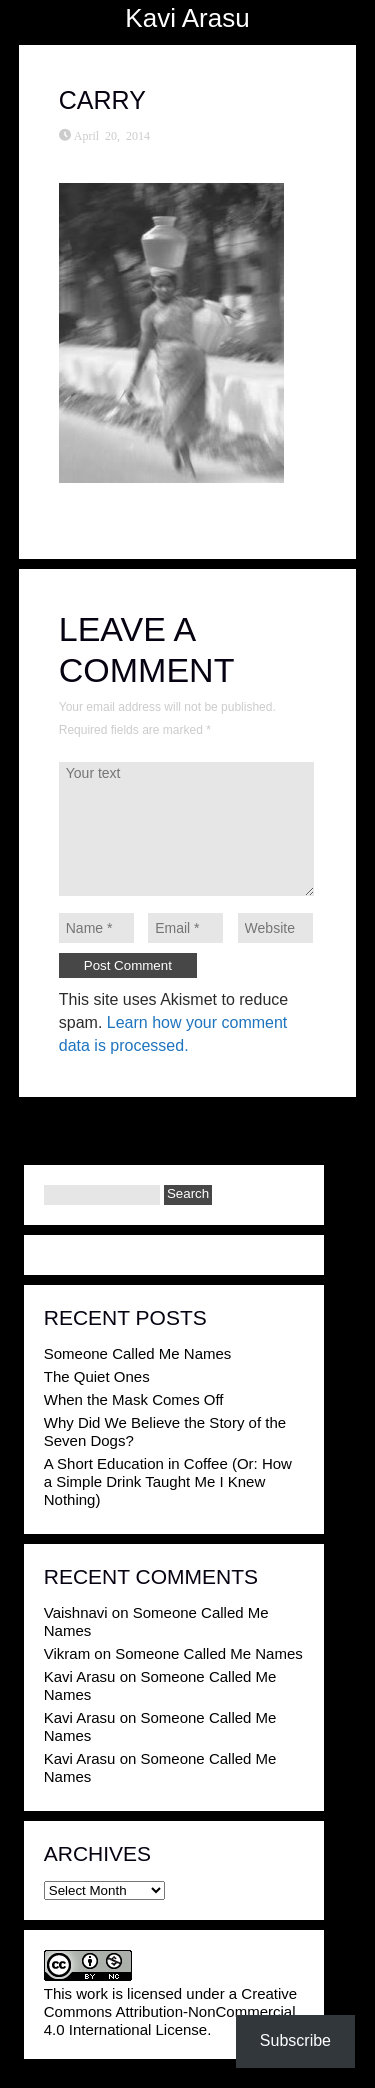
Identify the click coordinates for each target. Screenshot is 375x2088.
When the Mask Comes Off (134, 1399)
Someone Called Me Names (138, 1353)
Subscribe (295, 2040)
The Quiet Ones (97, 1376)
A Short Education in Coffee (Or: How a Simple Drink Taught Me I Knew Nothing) (168, 1481)
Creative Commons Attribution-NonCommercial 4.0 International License (170, 2011)
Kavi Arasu (187, 18)
